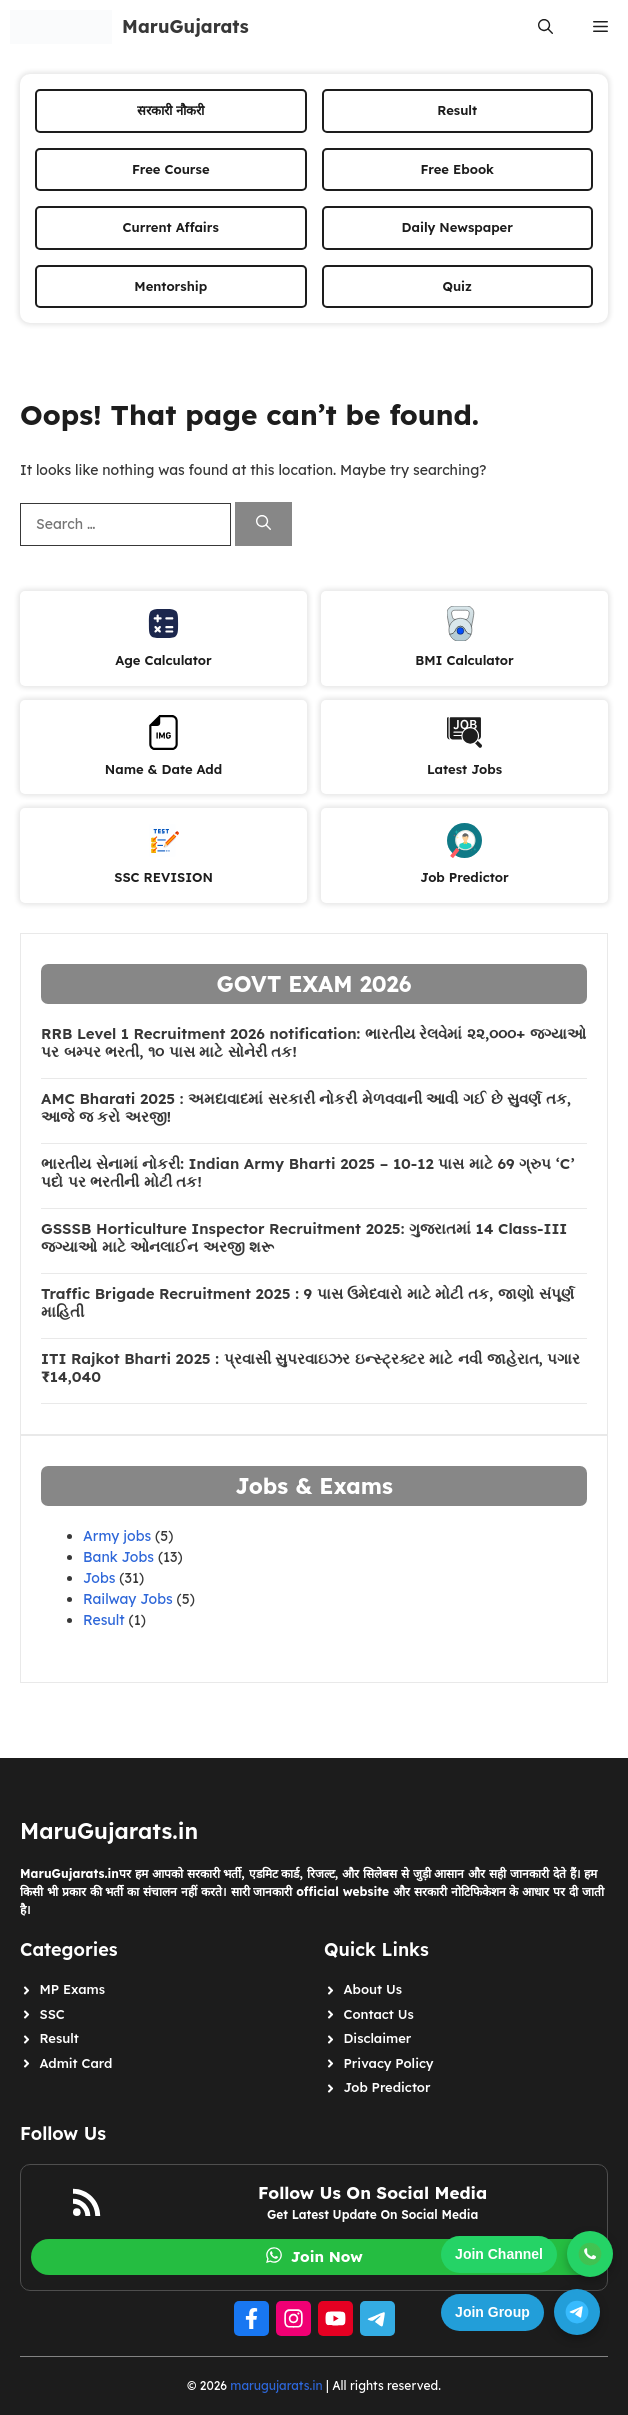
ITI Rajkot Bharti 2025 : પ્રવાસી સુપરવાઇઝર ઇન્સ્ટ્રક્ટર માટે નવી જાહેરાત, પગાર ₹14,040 (310, 1368)
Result (104, 1620)
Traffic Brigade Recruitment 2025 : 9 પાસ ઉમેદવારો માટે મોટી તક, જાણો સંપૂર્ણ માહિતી (307, 1303)
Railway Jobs (128, 1599)
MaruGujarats (185, 26)
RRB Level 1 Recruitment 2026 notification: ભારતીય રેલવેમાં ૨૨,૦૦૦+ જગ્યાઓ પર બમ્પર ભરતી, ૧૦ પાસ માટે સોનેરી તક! (313, 1043)
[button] (545, 27)
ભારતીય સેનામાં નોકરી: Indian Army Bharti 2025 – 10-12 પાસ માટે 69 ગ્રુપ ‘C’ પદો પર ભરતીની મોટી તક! (308, 1173)
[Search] (263, 524)
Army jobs (117, 1536)
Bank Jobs (118, 1557)
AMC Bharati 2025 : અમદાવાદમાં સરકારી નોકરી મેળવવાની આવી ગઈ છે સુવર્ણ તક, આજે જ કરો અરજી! (306, 1108)
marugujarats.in (276, 2385)
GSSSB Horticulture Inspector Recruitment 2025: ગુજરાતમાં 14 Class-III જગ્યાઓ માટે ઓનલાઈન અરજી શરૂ (304, 1238)
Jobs (99, 1578)
